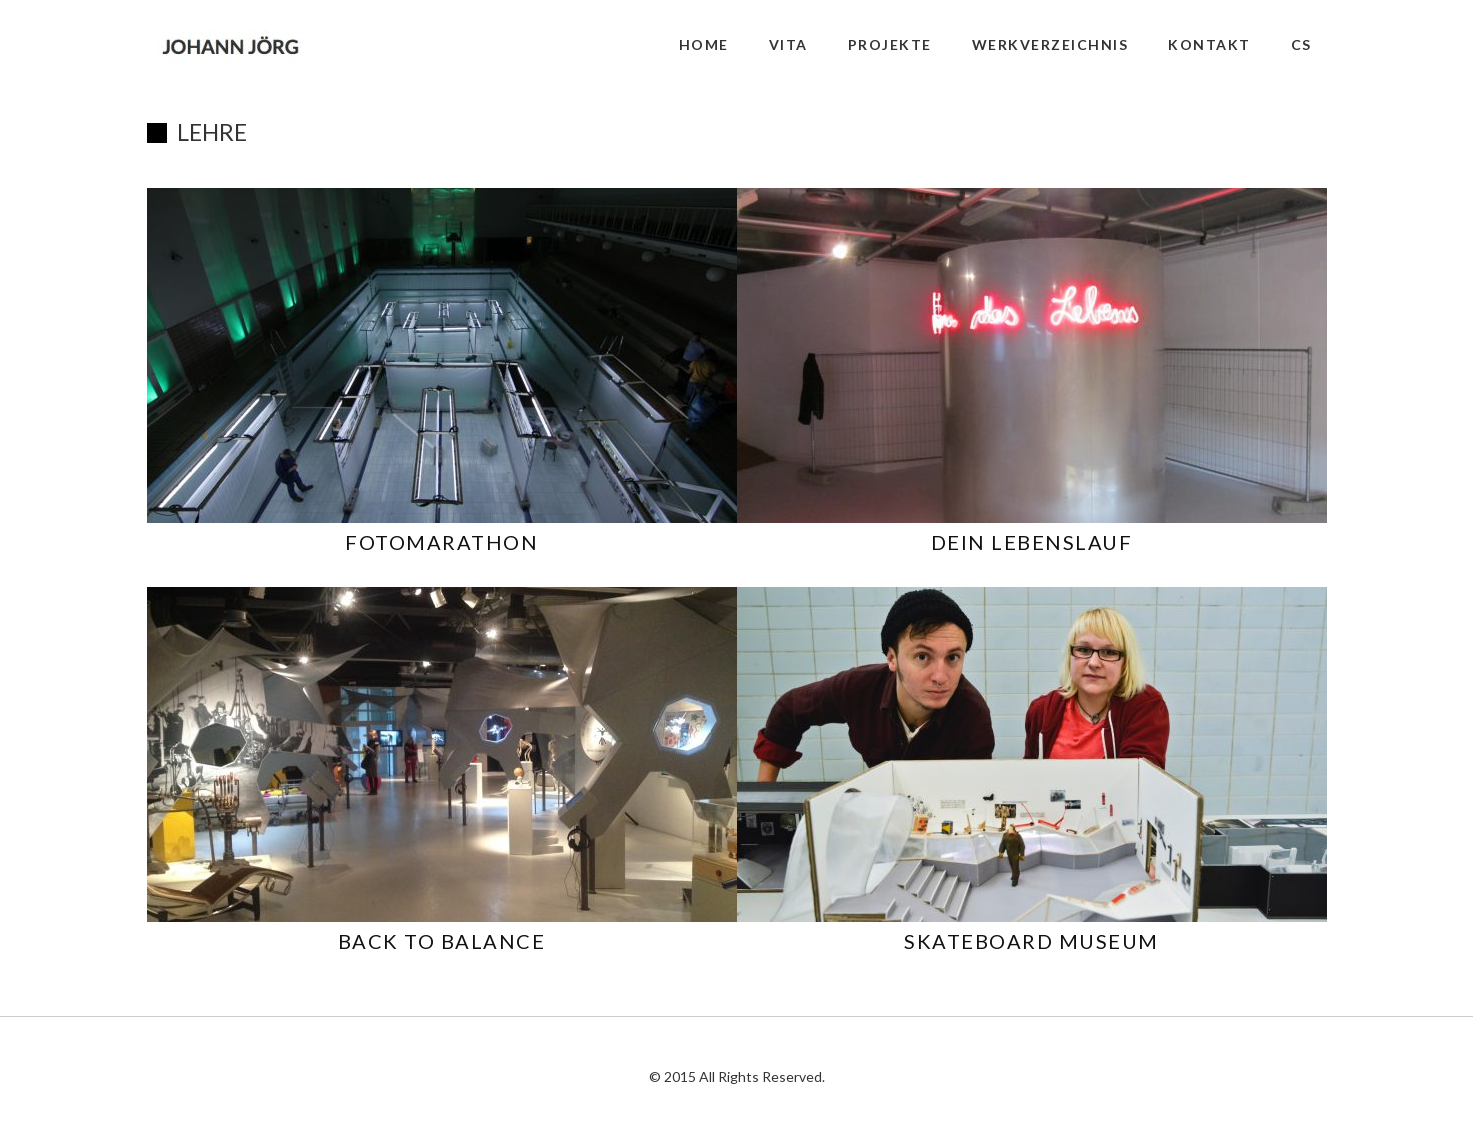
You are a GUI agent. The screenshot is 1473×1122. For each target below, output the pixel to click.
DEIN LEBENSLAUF (1032, 542)
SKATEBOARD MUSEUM (1031, 941)
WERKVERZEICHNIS (1050, 44)
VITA (788, 44)
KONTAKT (1209, 44)
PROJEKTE (890, 44)
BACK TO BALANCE (442, 941)
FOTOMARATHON (441, 542)
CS (1301, 44)
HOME (704, 44)
